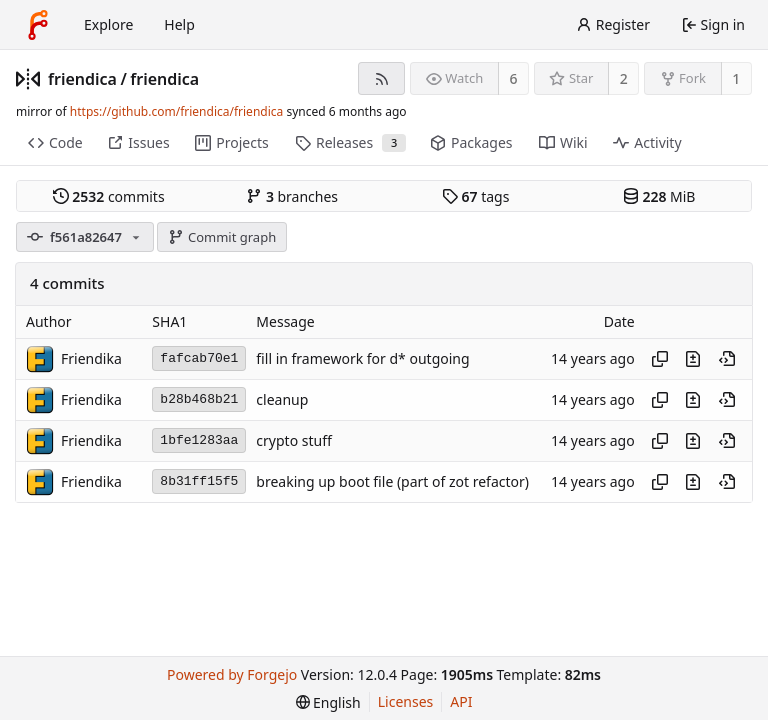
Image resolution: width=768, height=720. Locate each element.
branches (292, 196)
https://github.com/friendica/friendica (176, 111)
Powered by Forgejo (232, 674)
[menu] (328, 702)
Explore (108, 24)
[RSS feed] (381, 78)
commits (109, 196)
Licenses (406, 701)
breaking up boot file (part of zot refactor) (392, 481)
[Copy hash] (660, 359)
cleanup (282, 399)
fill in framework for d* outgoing (362, 358)
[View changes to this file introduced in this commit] (693, 359)
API (461, 701)
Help (179, 24)
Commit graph (222, 237)
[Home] (38, 25)
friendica (82, 79)
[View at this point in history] (727, 359)
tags (475, 196)
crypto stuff (293, 440)
